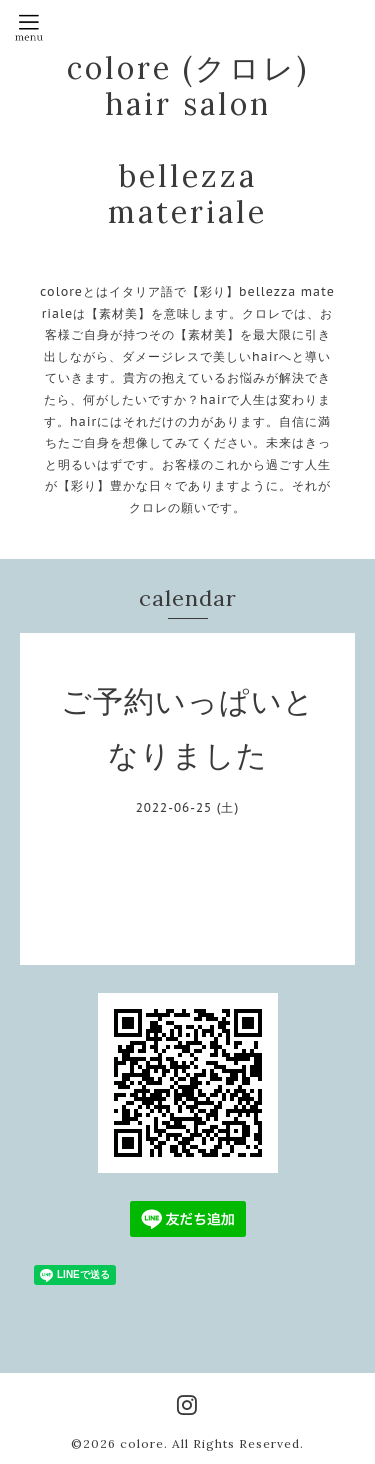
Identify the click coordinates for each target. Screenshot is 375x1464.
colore (142, 1443)
